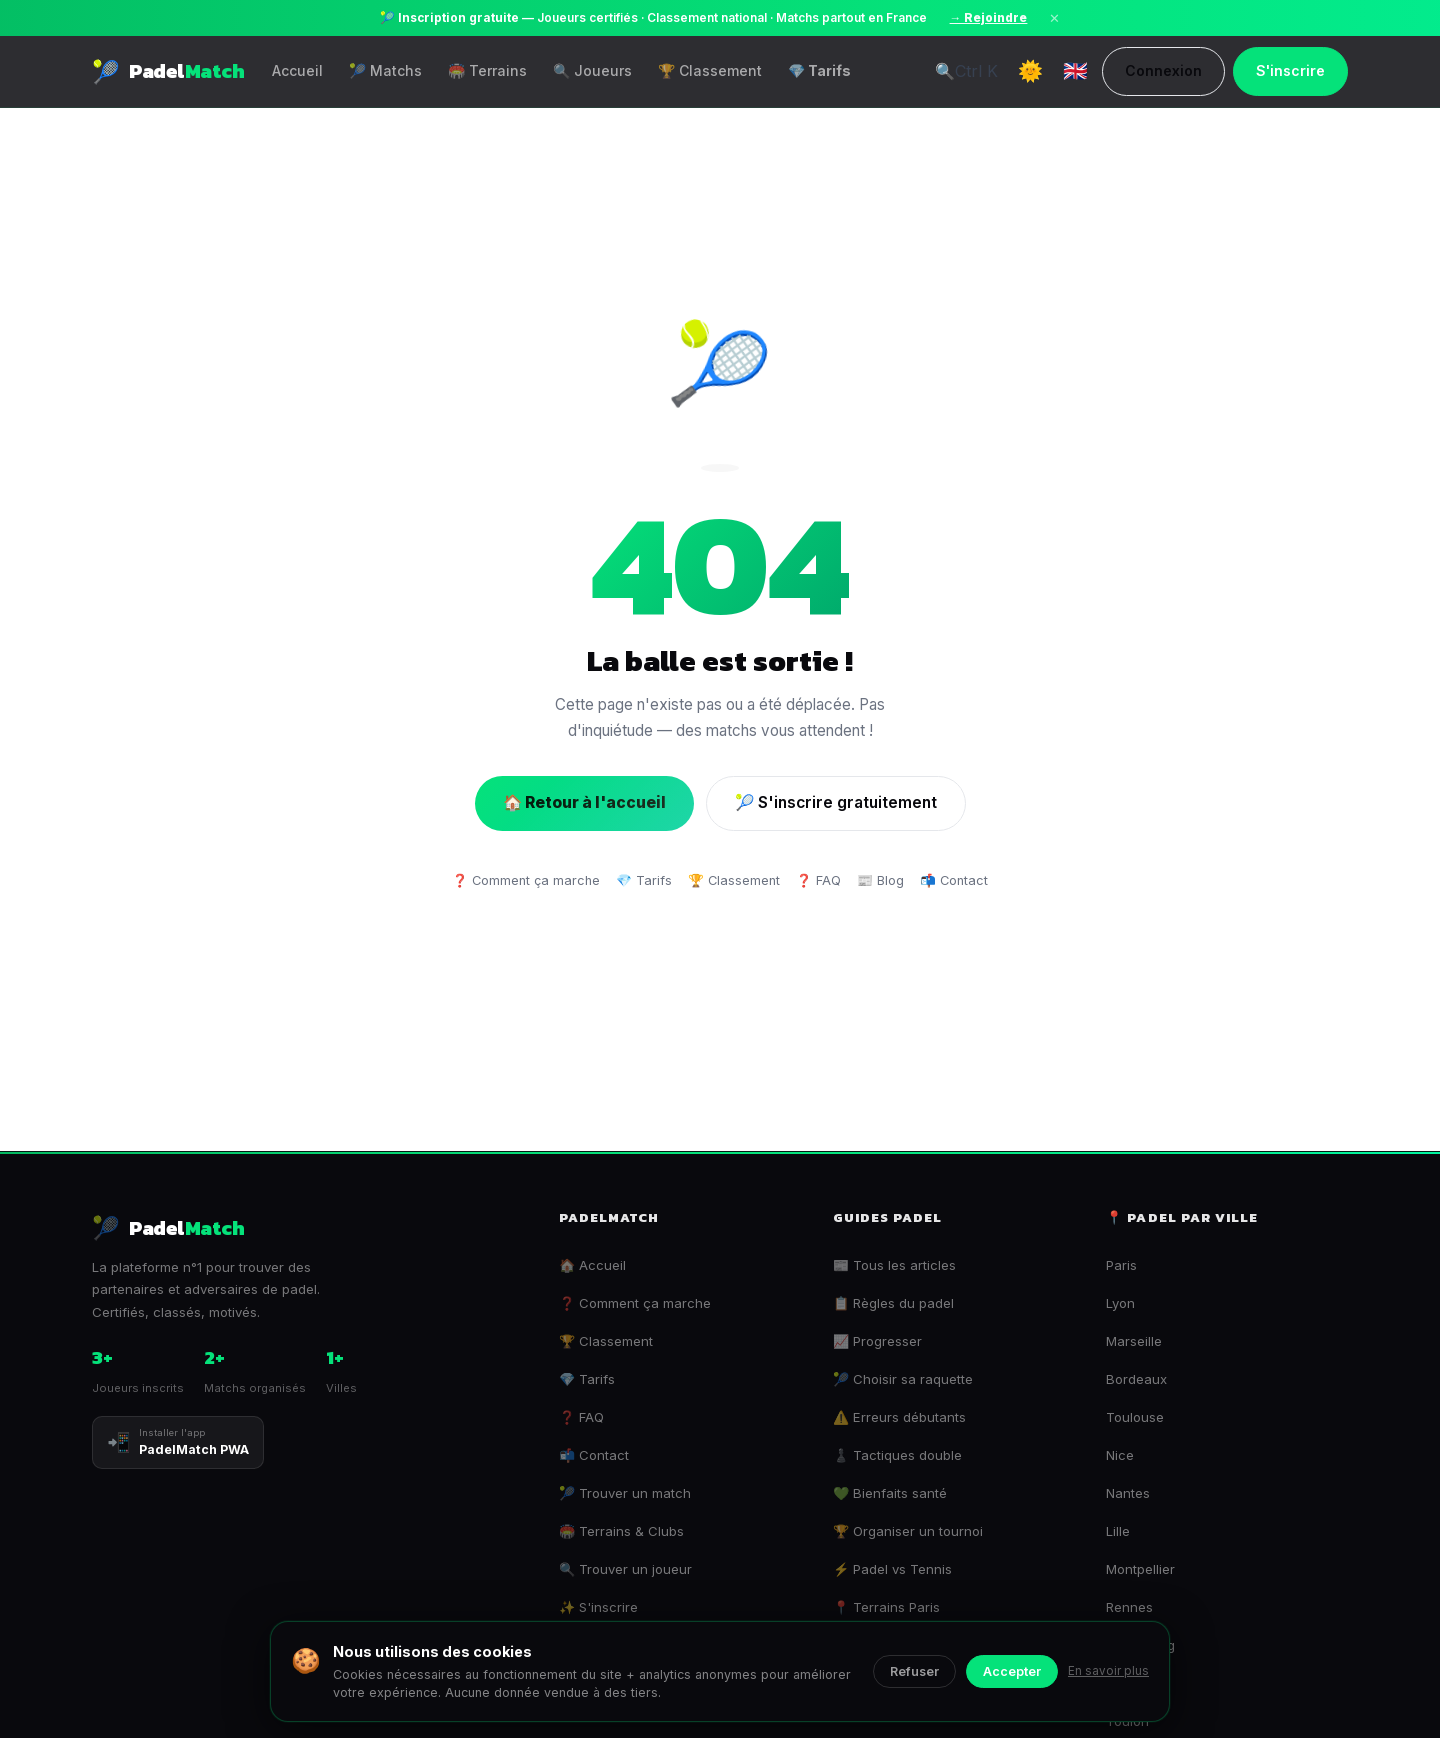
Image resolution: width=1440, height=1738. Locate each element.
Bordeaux (1136, 1379)
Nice (1120, 1455)
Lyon (1120, 1303)
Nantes (1128, 1493)
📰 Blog (880, 880)
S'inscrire (1290, 70)
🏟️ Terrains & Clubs (621, 1531)
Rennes (1129, 1607)
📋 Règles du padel (893, 1303)
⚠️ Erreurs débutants (899, 1417)
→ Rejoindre (989, 18)
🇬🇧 (1075, 71)
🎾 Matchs (385, 70)
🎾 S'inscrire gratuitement (836, 802)
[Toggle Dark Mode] (1030, 71)
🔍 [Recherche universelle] (966, 71)
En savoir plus (1108, 1671)
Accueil (297, 70)
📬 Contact (954, 880)
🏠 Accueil (592, 1265)
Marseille (1134, 1341)
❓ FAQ (818, 880)
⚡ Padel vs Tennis (892, 1569)
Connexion (1163, 70)
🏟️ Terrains (487, 70)
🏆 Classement (710, 70)
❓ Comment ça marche (526, 880)
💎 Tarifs (819, 70)
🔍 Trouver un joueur (625, 1569)
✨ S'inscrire (598, 1607)
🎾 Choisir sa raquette (903, 1379)
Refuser (914, 1671)
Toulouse (1135, 1417)
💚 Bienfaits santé (890, 1493)
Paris (1121, 1265)
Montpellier (1140, 1569)
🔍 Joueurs (592, 70)
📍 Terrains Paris (886, 1607)
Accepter (1012, 1671)
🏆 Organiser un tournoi (908, 1531)
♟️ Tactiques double (897, 1455)
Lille (1118, 1531)
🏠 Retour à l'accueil (584, 802)
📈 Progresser (877, 1341)
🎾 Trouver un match (625, 1493)
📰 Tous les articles (894, 1265)
